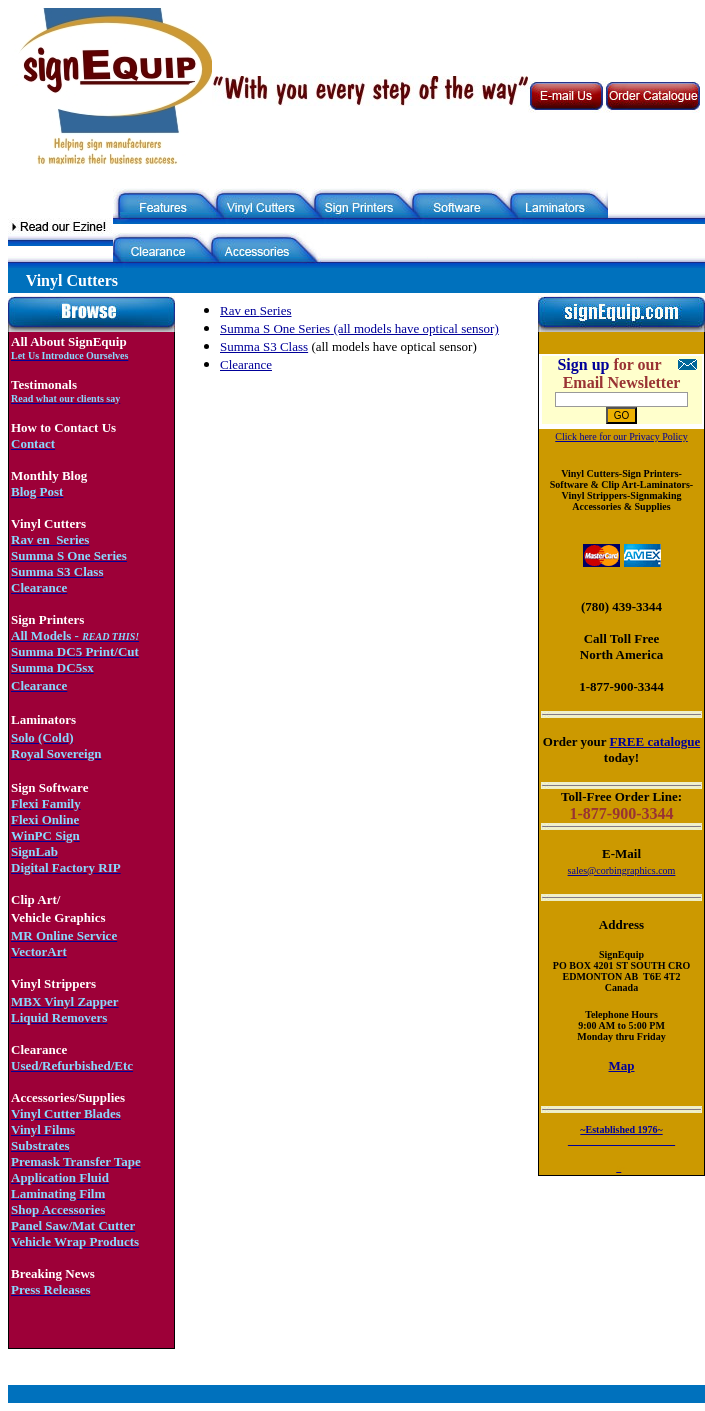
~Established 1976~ (621, 1129)
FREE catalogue (655, 741)
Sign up (583, 364)
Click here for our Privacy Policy (621, 436)
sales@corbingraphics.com (622, 870)
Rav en (240, 310)
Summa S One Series (275, 328)
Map (622, 1065)
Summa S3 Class (264, 346)
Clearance (246, 364)
